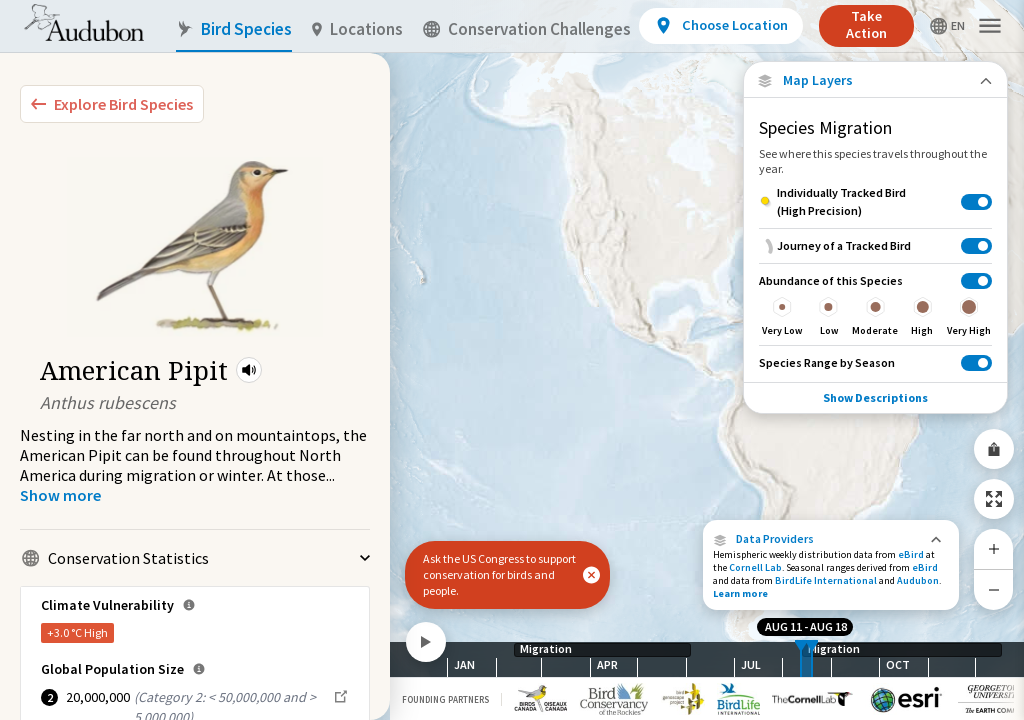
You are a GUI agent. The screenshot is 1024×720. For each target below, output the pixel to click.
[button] (249, 370)
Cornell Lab (755, 567)
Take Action (866, 24)
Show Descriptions (875, 397)
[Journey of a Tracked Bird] (875, 245)
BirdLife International (826, 580)
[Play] (426, 642)
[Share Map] (994, 449)
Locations (357, 29)
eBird (911, 554)
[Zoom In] (994, 549)
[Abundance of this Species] (875, 304)
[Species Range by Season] (875, 362)
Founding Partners (445, 699)
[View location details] (720, 26)
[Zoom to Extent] (994, 499)
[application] (512, 360)
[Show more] (60, 495)
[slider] (801, 659)
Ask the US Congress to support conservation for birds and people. (499, 574)
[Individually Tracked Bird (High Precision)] (875, 202)
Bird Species (234, 29)
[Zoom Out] (994, 589)
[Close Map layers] (875, 80)
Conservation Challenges (527, 29)
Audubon (918, 580)
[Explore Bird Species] (112, 104)
